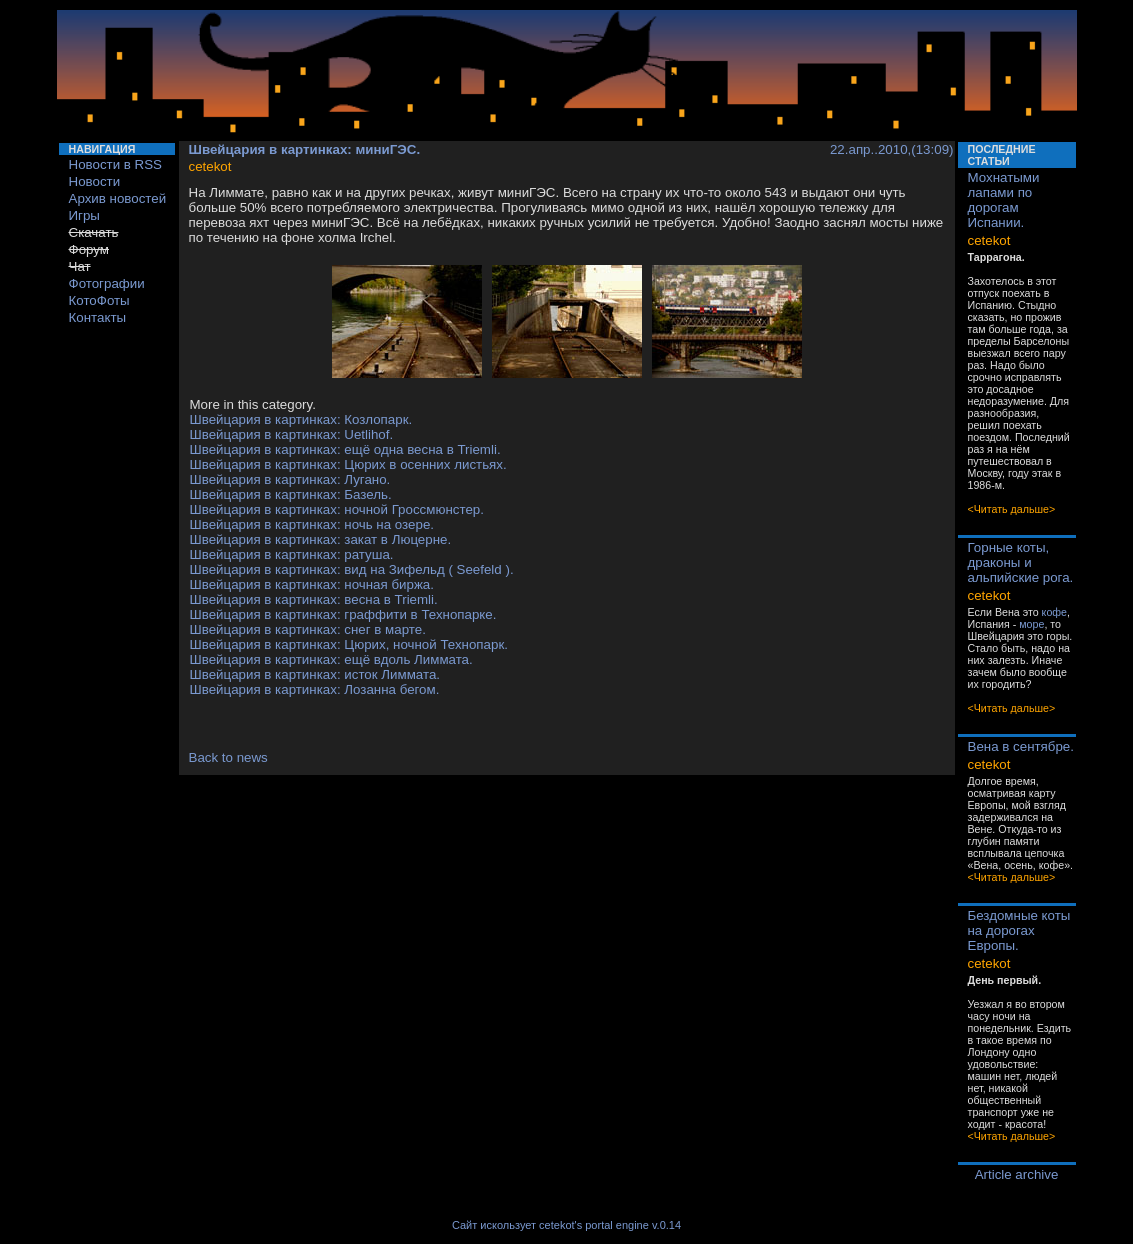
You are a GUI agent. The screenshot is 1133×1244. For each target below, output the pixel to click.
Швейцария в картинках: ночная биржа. (312, 584)
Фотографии (107, 283)
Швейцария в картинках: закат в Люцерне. (321, 539)
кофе (1054, 612)
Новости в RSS (116, 164)
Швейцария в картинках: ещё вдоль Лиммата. (331, 659)
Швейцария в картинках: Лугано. (290, 479)
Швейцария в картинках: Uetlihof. (292, 434)
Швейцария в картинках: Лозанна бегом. (315, 689)
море (1031, 624)
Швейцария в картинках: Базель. (291, 494)
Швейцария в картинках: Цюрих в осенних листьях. (348, 464)
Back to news (228, 757)
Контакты (98, 317)
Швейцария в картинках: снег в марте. (308, 629)
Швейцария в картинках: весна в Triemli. (314, 599)
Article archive (1017, 1174)
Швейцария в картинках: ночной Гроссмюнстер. (337, 509)
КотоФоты (99, 300)
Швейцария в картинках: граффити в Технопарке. (343, 614)
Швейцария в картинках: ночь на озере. (312, 524)
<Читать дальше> (1012, 509)
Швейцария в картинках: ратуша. (292, 554)
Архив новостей (118, 198)
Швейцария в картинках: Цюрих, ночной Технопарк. (349, 644)
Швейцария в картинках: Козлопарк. (301, 419)
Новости (95, 181)
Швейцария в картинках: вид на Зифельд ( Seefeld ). (352, 569)
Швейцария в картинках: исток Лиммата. (315, 674)
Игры (84, 215)
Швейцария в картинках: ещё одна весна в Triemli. (345, 449)
